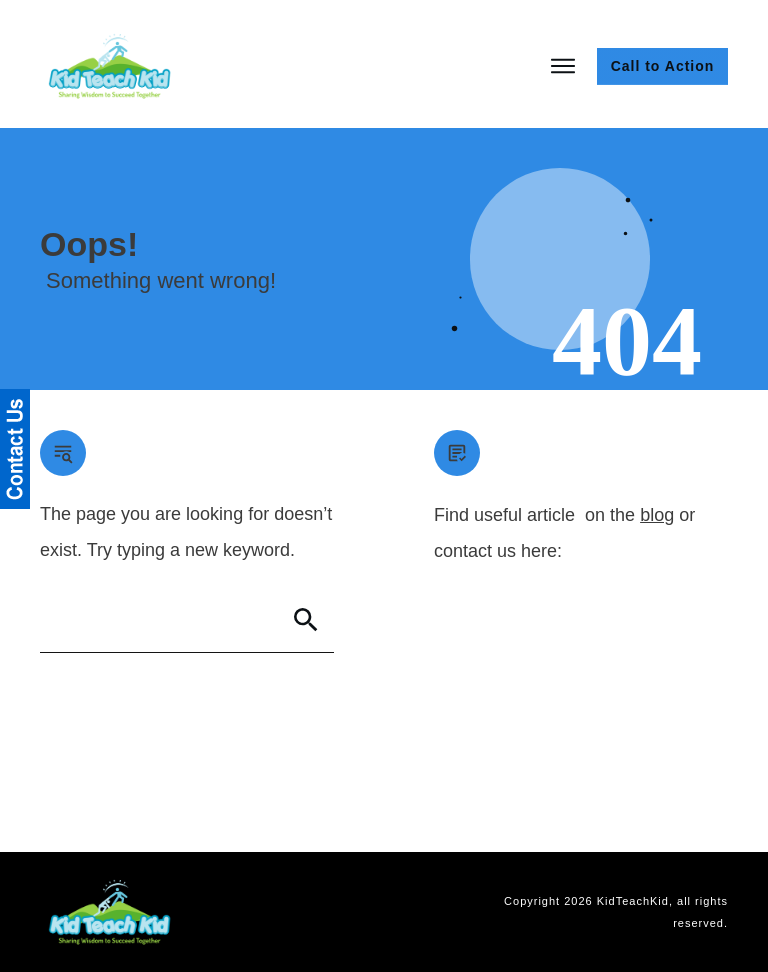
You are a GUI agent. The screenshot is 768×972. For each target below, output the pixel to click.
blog (657, 515)
